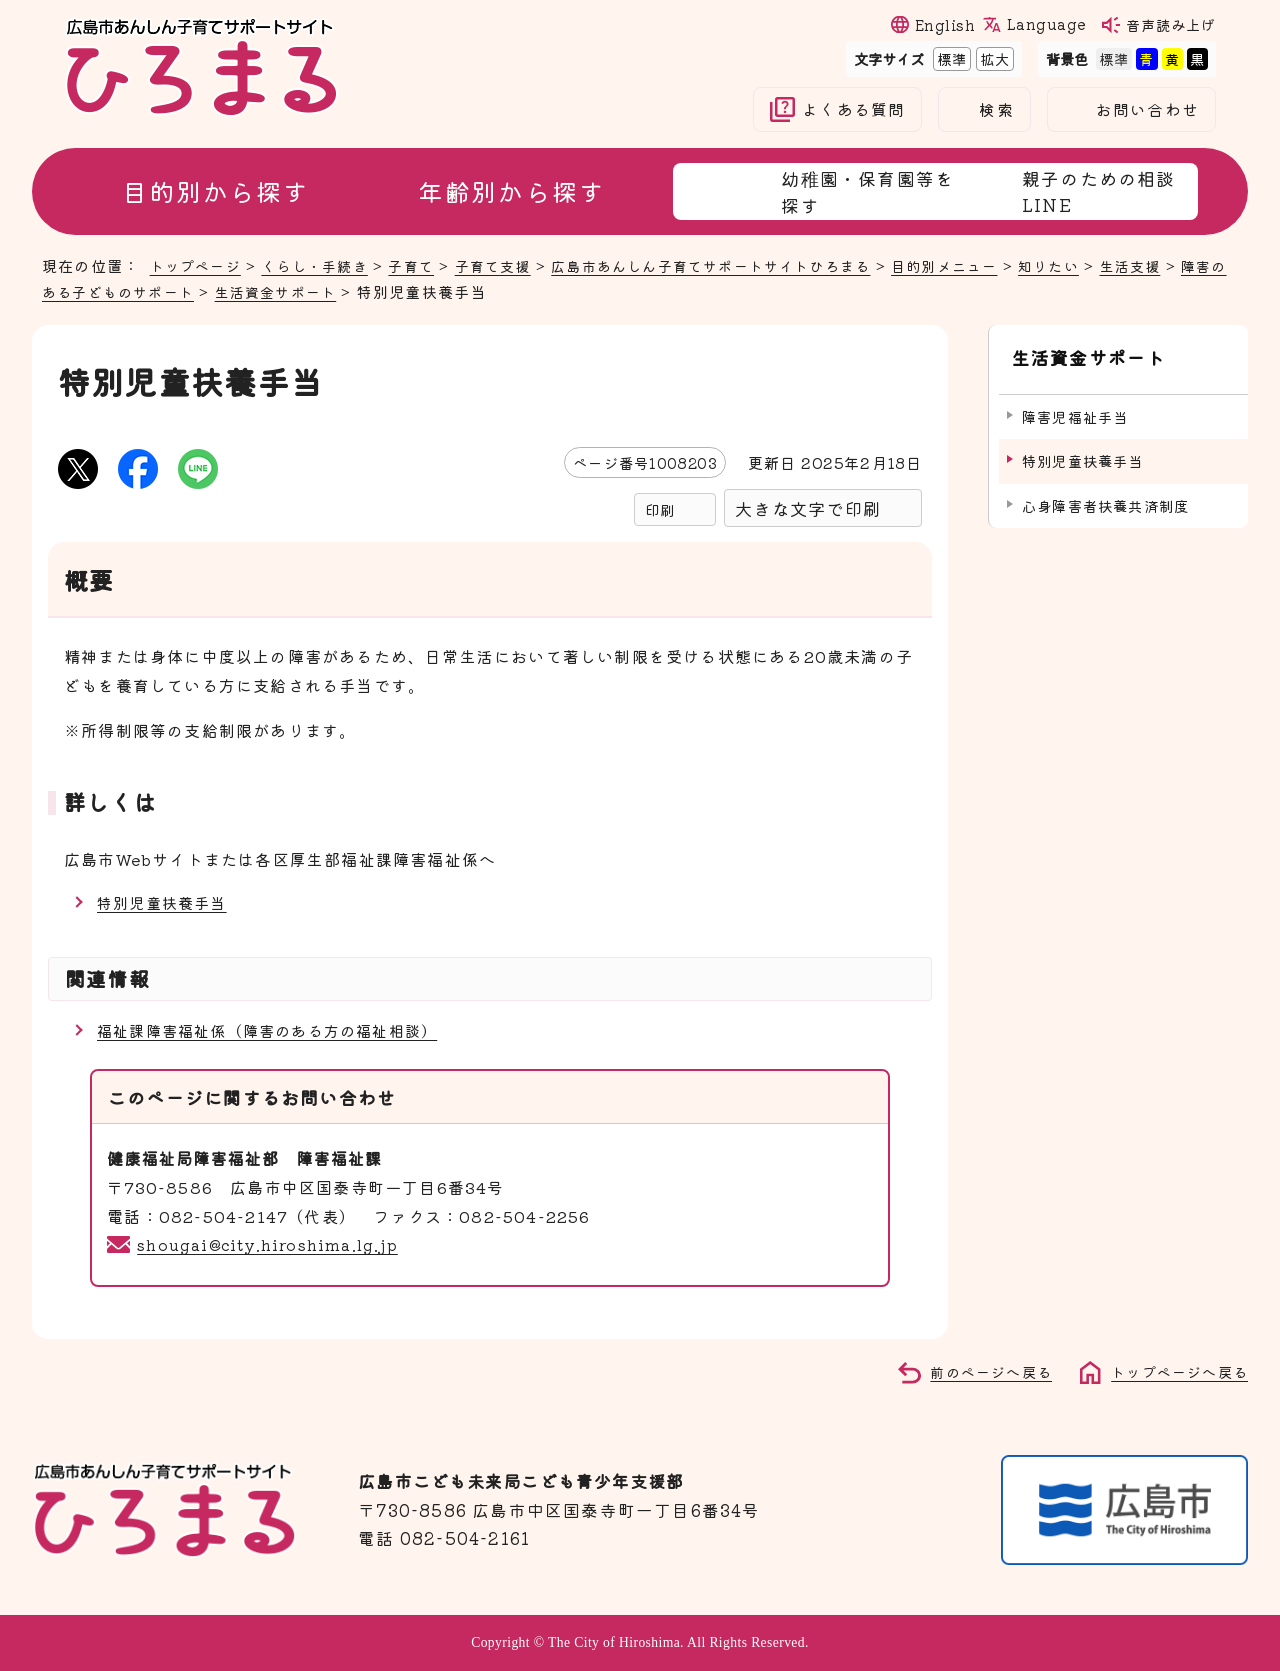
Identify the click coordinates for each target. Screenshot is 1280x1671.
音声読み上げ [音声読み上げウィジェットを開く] (1171, 24)
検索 (996, 109)
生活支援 (1185, 265)
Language (1046, 24)
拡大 (993, 58)
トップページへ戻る (1175, 1371)
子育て (425, 265)
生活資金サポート (338, 291)
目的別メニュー (989, 265)
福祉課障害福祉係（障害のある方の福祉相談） (277, 1030)
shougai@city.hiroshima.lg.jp (272, 1244)
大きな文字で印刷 (808, 508)
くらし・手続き (323, 265)
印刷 (660, 509)
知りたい (1099, 265)
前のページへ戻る (980, 1371)
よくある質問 (853, 109)
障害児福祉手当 (1075, 406)
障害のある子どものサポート (147, 291)
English (945, 24)
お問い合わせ (1147, 109)
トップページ (198, 265)
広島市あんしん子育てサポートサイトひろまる (742, 265)
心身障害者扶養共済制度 (1105, 495)
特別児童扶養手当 (166, 902)
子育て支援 (511, 265)
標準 (950, 58)
